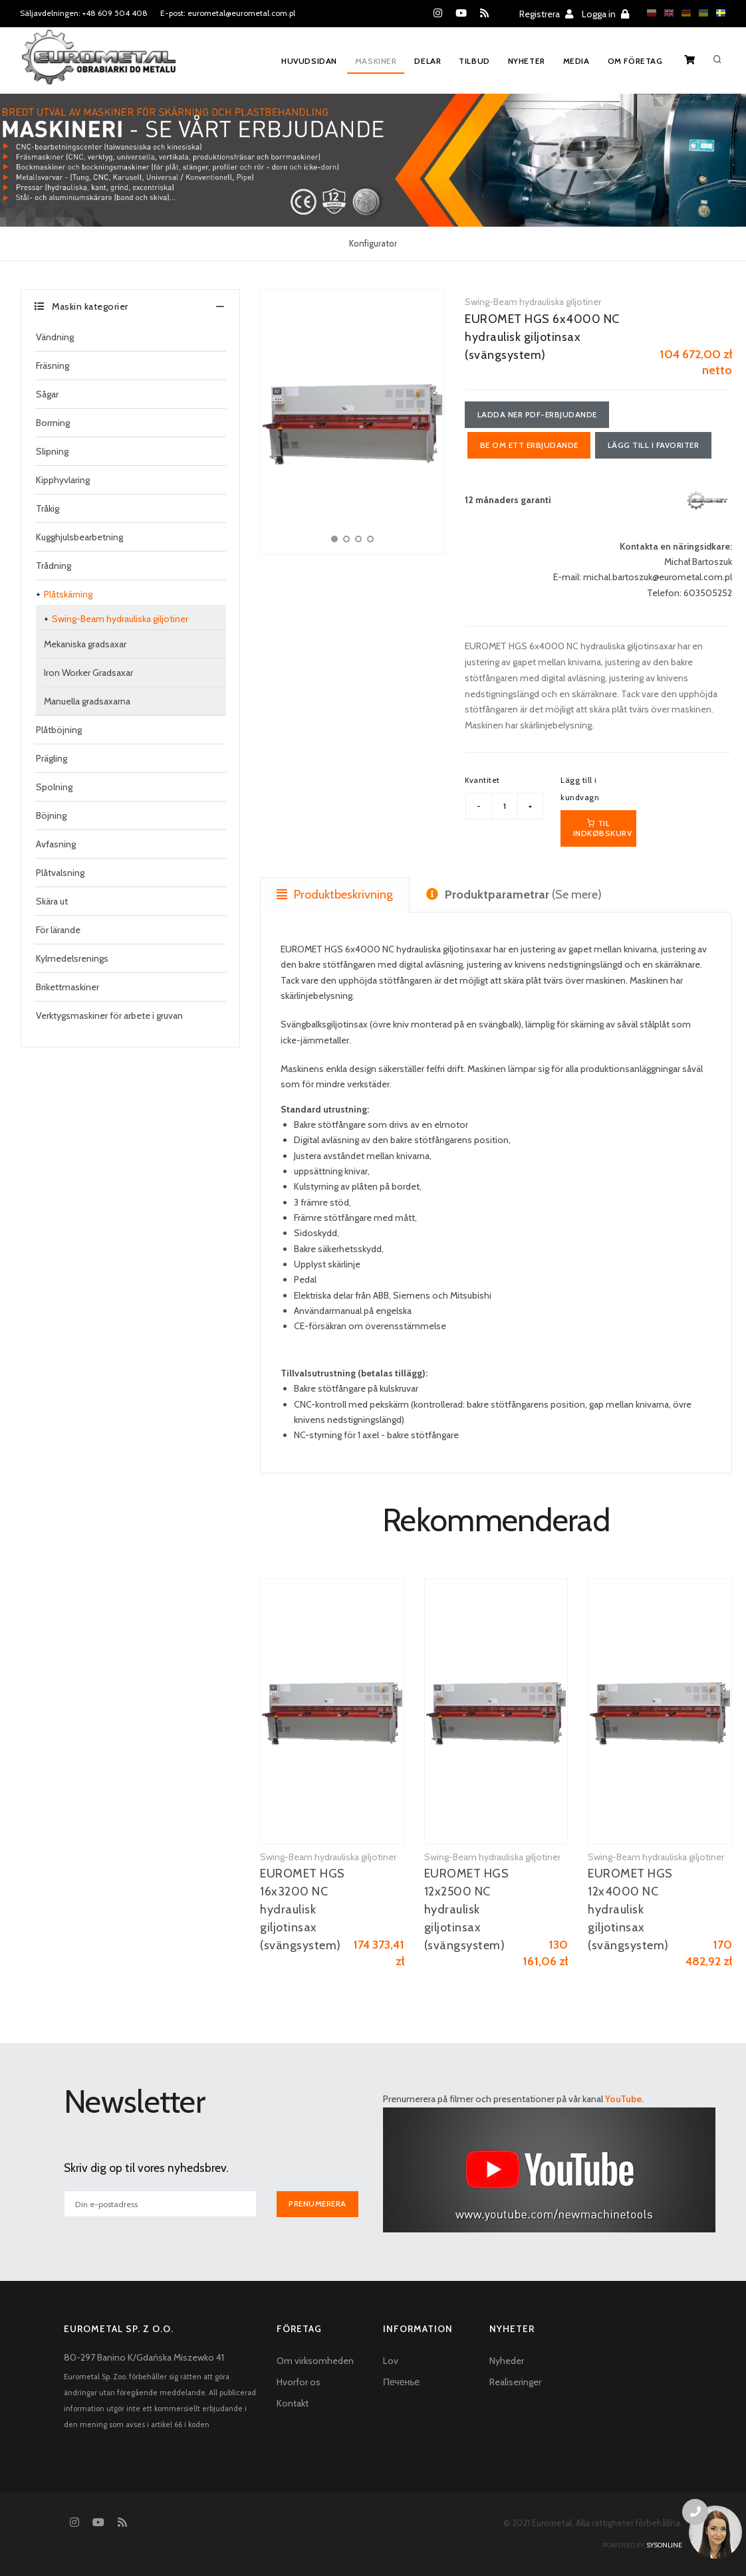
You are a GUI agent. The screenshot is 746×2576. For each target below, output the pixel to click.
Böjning (51, 815)
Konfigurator (373, 243)
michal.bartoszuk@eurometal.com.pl (657, 578)
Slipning (52, 451)
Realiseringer (515, 2383)
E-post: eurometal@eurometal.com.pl (227, 13)
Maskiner (375, 61)
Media (576, 61)
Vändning (55, 337)
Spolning (54, 787)
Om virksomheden (315, 2361)
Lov (390, 2361)
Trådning (53, 566)
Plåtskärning (68, 594)
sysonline (664, 2545)
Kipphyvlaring (63, 480)
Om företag (635, 61)
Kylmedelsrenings (72, 958)
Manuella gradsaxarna (87, 701)
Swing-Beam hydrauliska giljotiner (120, 619)
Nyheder (506, 2361)
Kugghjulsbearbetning (79, 537)
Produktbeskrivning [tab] (335, 894)
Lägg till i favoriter (654, 445)
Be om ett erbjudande (529, 445)
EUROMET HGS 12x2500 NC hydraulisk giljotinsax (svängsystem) (466, 1910)
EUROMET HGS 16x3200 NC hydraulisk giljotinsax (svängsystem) (302, 1910)
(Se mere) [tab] (514, 894)
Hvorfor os (298, 2383)
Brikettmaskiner (67, 987)
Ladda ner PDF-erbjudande (537, 414)
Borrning (53, 423)
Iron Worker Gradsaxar (88, 673)
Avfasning (56, 844)
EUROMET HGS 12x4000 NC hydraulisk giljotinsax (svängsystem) (630, 1910)
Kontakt (293, 2404)
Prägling (51, 758)
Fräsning (52, 366)
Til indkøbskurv (602, 828)
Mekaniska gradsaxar (85, 644)
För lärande (58, 930)
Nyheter (527, 61)
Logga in (605, 14)
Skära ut (52, 901)
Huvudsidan (308, 61)
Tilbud (474, 61)
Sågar (47, 394)
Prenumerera (318, 2204)
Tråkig (47, 508)
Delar (427, 61)
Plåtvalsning (60, 873)
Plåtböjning (59, 730)
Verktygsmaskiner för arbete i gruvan (109, 1015)
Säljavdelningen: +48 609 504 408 (84, 13)
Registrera (546, 14)
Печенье (401, 2383)
